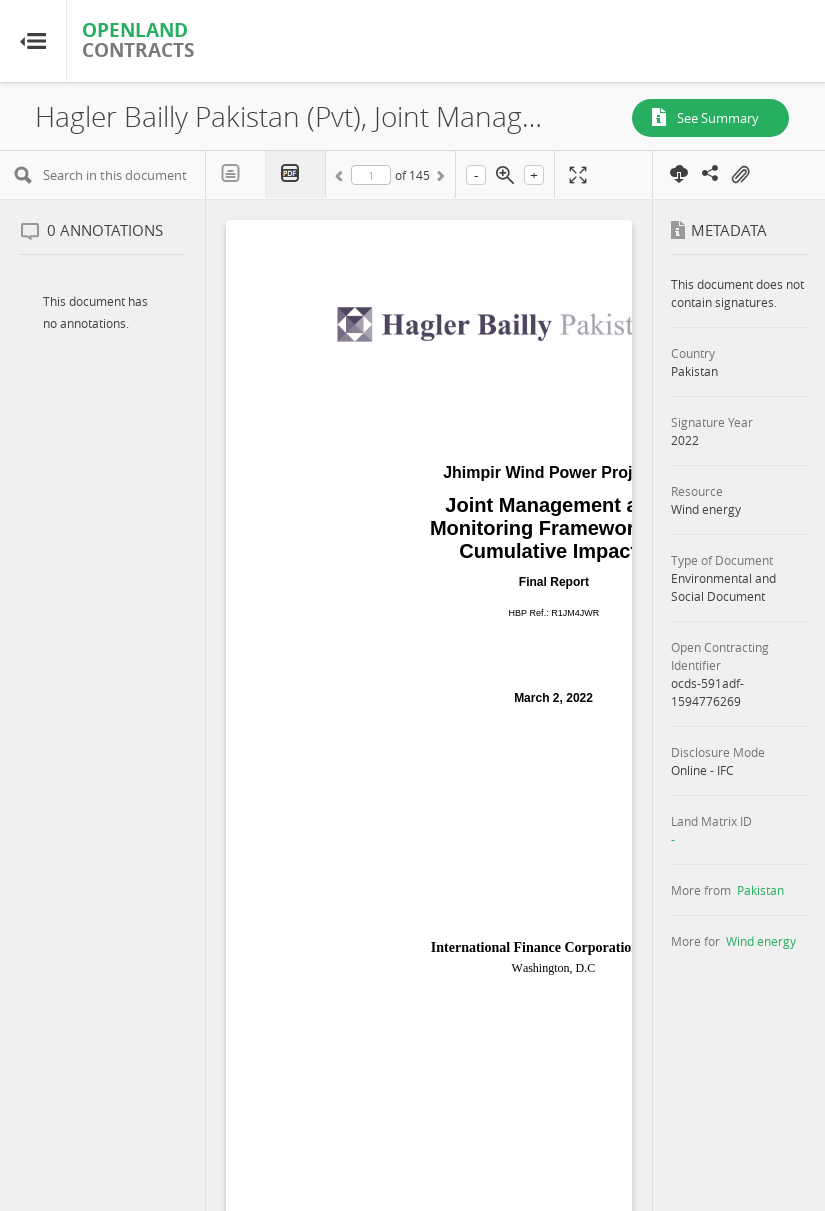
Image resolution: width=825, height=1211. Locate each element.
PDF (296, 174)
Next (439, 179)
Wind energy (761, 941)
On (740, 175)
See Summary (718, 118)
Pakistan (760, 890)
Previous (342, 179)
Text (236, 174)
